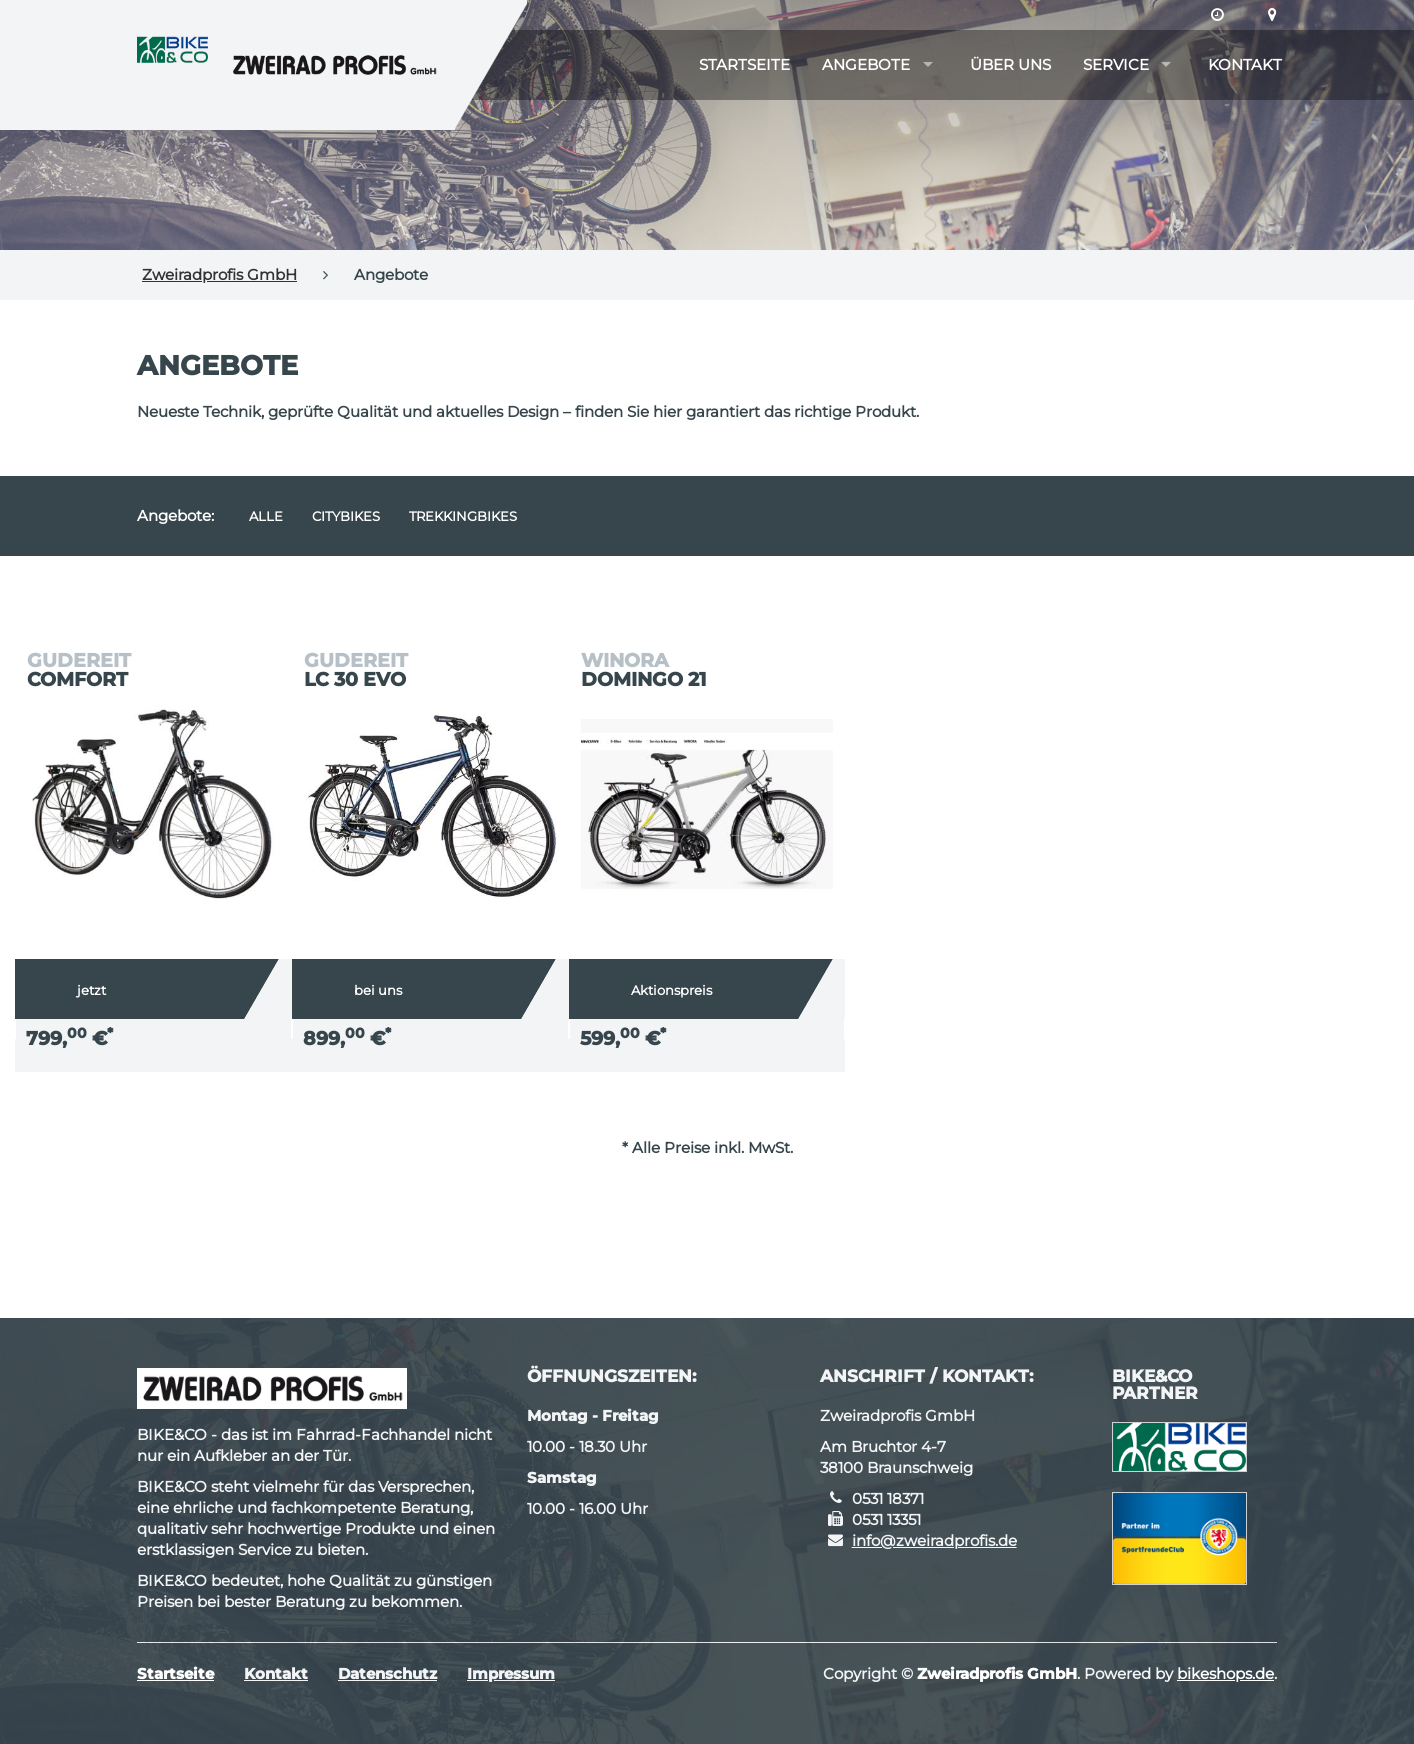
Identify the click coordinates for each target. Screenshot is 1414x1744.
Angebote (866, 64)
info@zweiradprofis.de (934, 1540)
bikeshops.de (1225, 1673)
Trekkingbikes (463, 516)
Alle (266, 516)
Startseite (744, 64)
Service (1116, 64)
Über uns (1010, 64)
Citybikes (346, 516)
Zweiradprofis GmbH (219, 274)
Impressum (511, 1673)
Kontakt (1245, 64)
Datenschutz (387, 1673)
